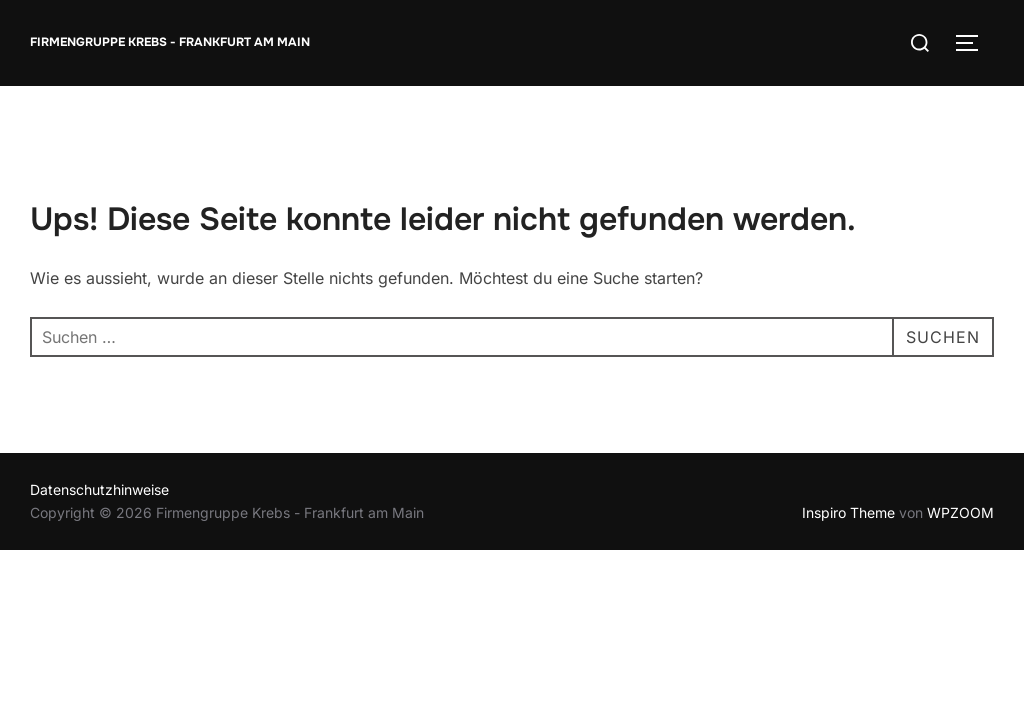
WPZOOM (960, 512)
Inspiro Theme (848, 512)
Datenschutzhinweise (99, 489)
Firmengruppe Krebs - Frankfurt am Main (170, 42)
